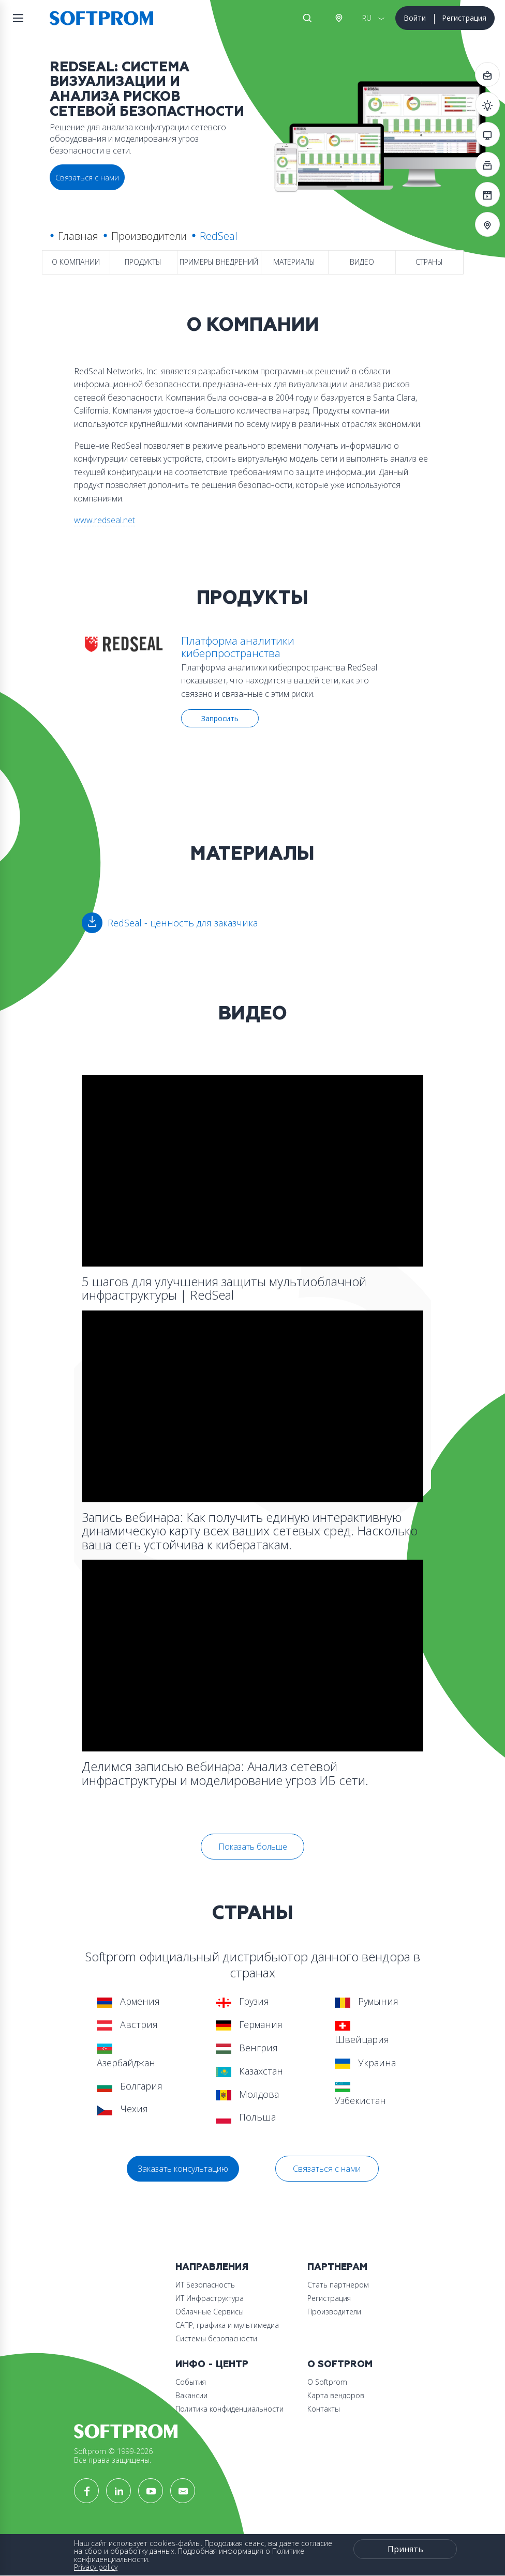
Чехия (122, 2108)
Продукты (143, 262)
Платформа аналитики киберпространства (237, 646)
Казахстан (249, 2071)
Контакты (323, 2409)
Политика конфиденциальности (229, 2409)
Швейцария (362, 2033)
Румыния (366, 2001)
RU (367, 18)
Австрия (338, 18)
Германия (249, 2024)
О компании (76, 262)
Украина (365, 2062)
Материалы (294, 262)
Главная (78, 236)
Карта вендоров (335, 2395)
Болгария (129, 2086)
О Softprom (340, 2364)
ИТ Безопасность (205, 2285)
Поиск (307, 18)
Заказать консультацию (183, 2168)
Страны (429, 262)
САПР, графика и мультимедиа (227, 2325)
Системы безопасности (216, 2338)
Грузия (242, 2001)
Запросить (220, 718)
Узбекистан (360, 2094)
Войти (415, 18)
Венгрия (247, 2047)
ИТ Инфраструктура (209, 2298)
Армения (128, 2001)
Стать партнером (338, 2285)
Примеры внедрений (219, 262)
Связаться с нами (327, 2168)
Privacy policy (95, 2567)
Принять (405, 2549)
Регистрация (464, 18)
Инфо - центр (211, 2364)
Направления (211, 2267)
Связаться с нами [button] (87, 177)
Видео (362, 262)
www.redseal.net (104, 520)
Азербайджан (126, 2056)
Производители (149, 236)
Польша (246, 2117)
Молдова (247, 2094)
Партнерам (337, 2267)
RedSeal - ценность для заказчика (183, 923)
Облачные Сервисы (209, 2311)
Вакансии (191, 2395)
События (190, 2382)
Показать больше (252, 1846)
